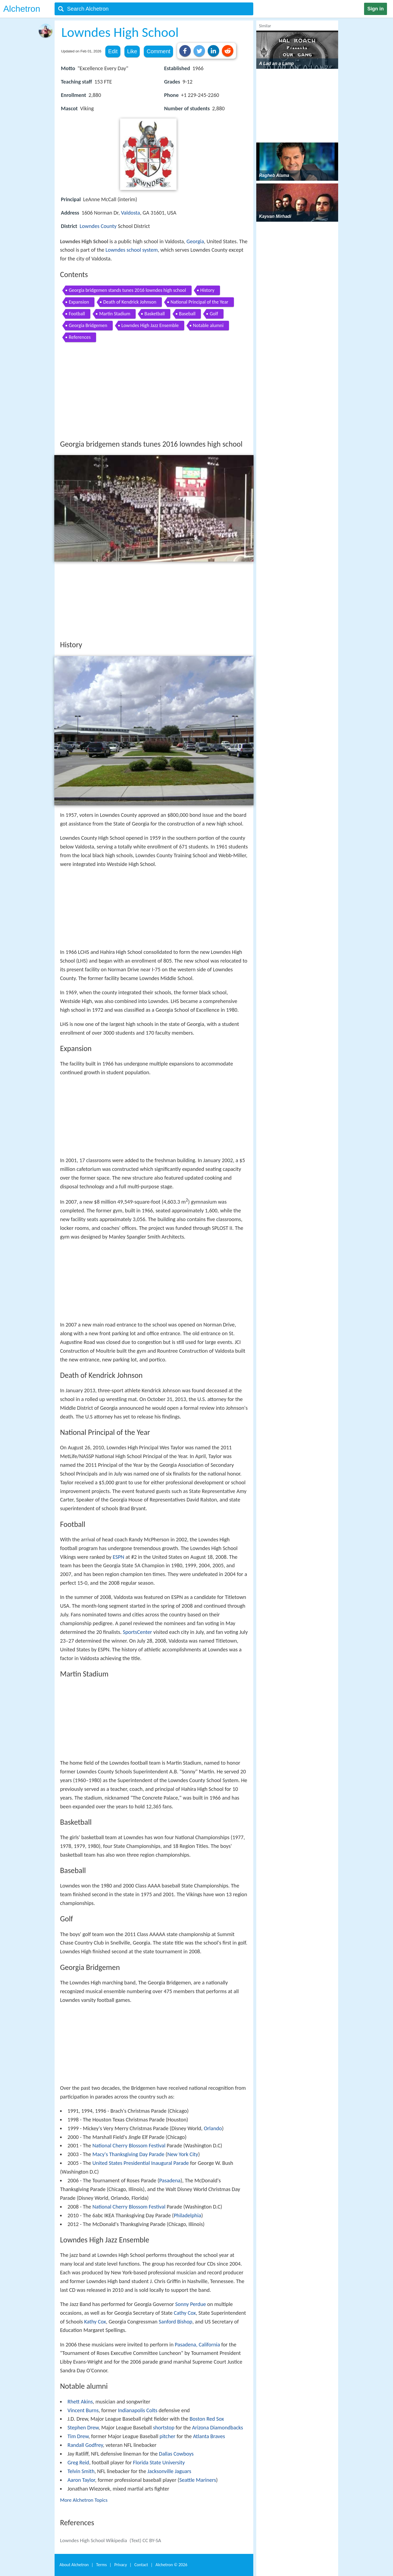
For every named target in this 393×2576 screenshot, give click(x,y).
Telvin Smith (80, 2471)
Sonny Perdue (190, 2304)
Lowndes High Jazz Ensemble (150, 325)
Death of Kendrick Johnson (129, 302)
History (207, 290)
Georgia (195, 241)
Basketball (154, 314)
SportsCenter (137, 1632)
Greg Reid (78, 2462)
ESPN (118, 1557)
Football (77, 314)
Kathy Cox (95, 2321)
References (80, 337)
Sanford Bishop (175, 2321)
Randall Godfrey (85, 2445)
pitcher (167, 2436)
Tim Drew (77, 2436)
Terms (101, 2564)
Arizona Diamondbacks (217, 2427)
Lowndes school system (132, 250)
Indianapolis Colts (137, 2410)
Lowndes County (98, 226)
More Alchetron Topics (84, 2500)
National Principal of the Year (199, 302)
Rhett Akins (80, 2401)
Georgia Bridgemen (88, 325)
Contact (141, 2564)
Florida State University (159, 2462)
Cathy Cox (185, 2313)
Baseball (187, 314)
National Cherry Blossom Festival (128, 2145)
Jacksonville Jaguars (169, 2471)
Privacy (120, 2564)
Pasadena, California (197, 2344)
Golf (214, 314)
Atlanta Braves (209, 2436)
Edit (112, 51)
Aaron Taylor (81, 2480)
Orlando (213, 2128)
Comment (158, 51)
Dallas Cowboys (176, 2453)
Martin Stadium (114, 314)
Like (132, 51)
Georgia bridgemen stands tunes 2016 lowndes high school (127, 290)
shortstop (163, 2427)
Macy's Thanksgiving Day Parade (128, 2154)
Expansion (79, 302)
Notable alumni (208, 325)
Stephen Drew (83, 2427)
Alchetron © (171, 2564)
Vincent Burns (83, 2410)
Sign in (375, 8)
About (74, 2564)
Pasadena (169, 2180)
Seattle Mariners (197, 2480)
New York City (182, 2154)
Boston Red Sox (207, 2418)
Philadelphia (187, 2215)
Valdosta (130, 212)
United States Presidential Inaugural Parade (140, 2163)
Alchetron (21, 9)
